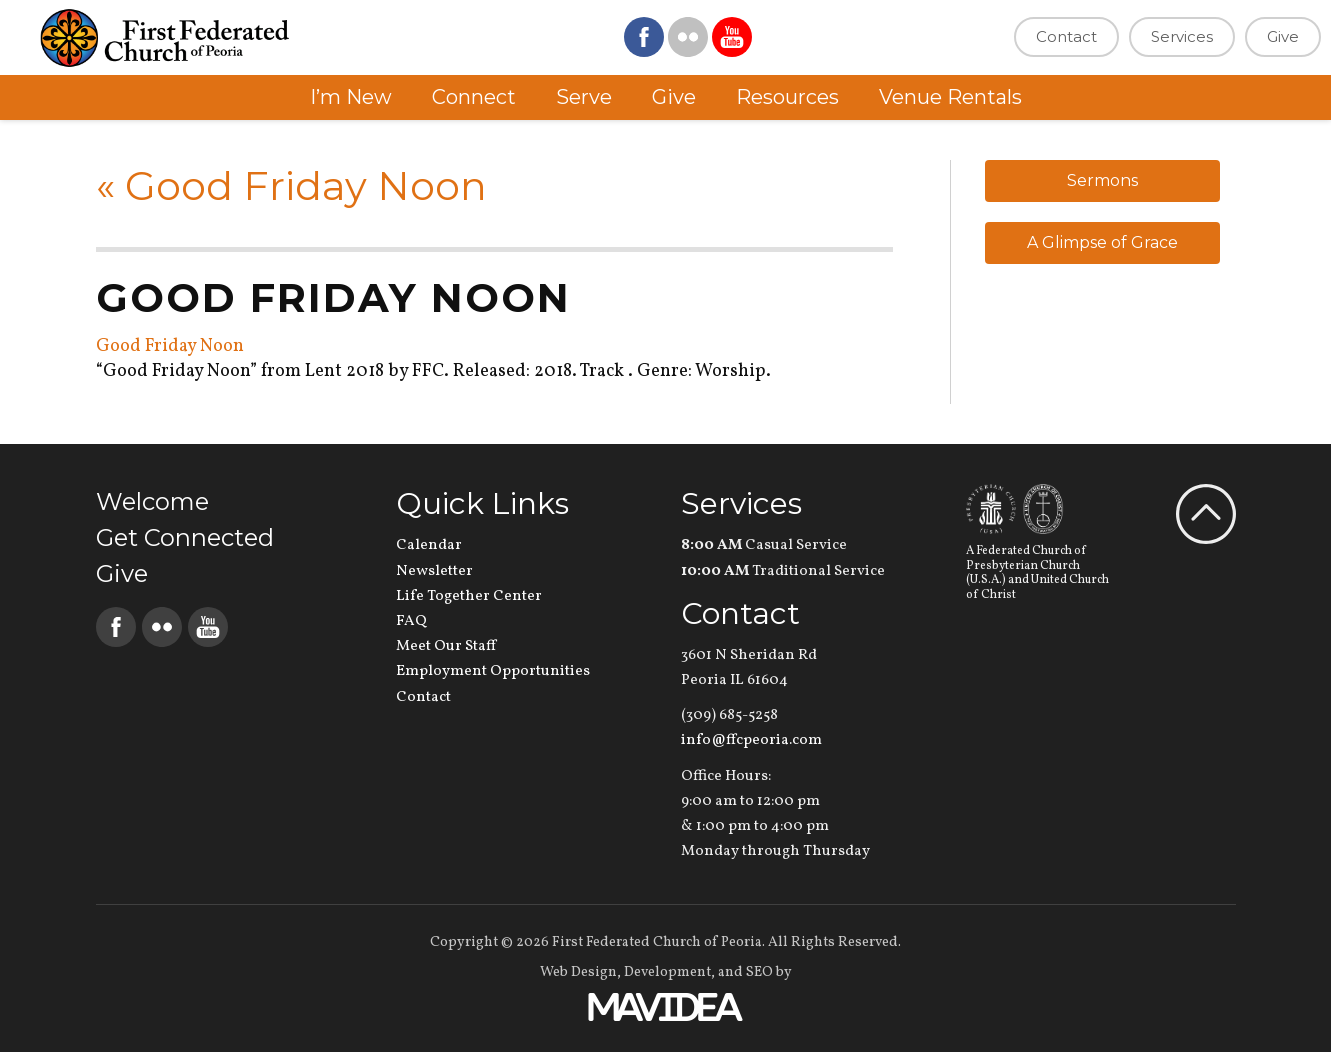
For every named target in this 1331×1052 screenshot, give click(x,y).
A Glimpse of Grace (1102, 242)
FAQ (411, 621)
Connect (474, 97)
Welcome (152, 501)
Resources (787, 97)
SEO (759, 972)
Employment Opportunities (493, 671)
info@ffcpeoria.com (751, 740)
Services (1182, 36)
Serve (584, 97)
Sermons (1102, 180)
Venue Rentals (950, 97)
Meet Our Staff (446, 646)
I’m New (351, 97)
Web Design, (580, 972)
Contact (1066, 36)
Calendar (429, 545)
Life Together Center (469, 596)
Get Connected (185, 537)
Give (1283, 36)
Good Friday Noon (291, 185)
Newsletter (434, 571)
